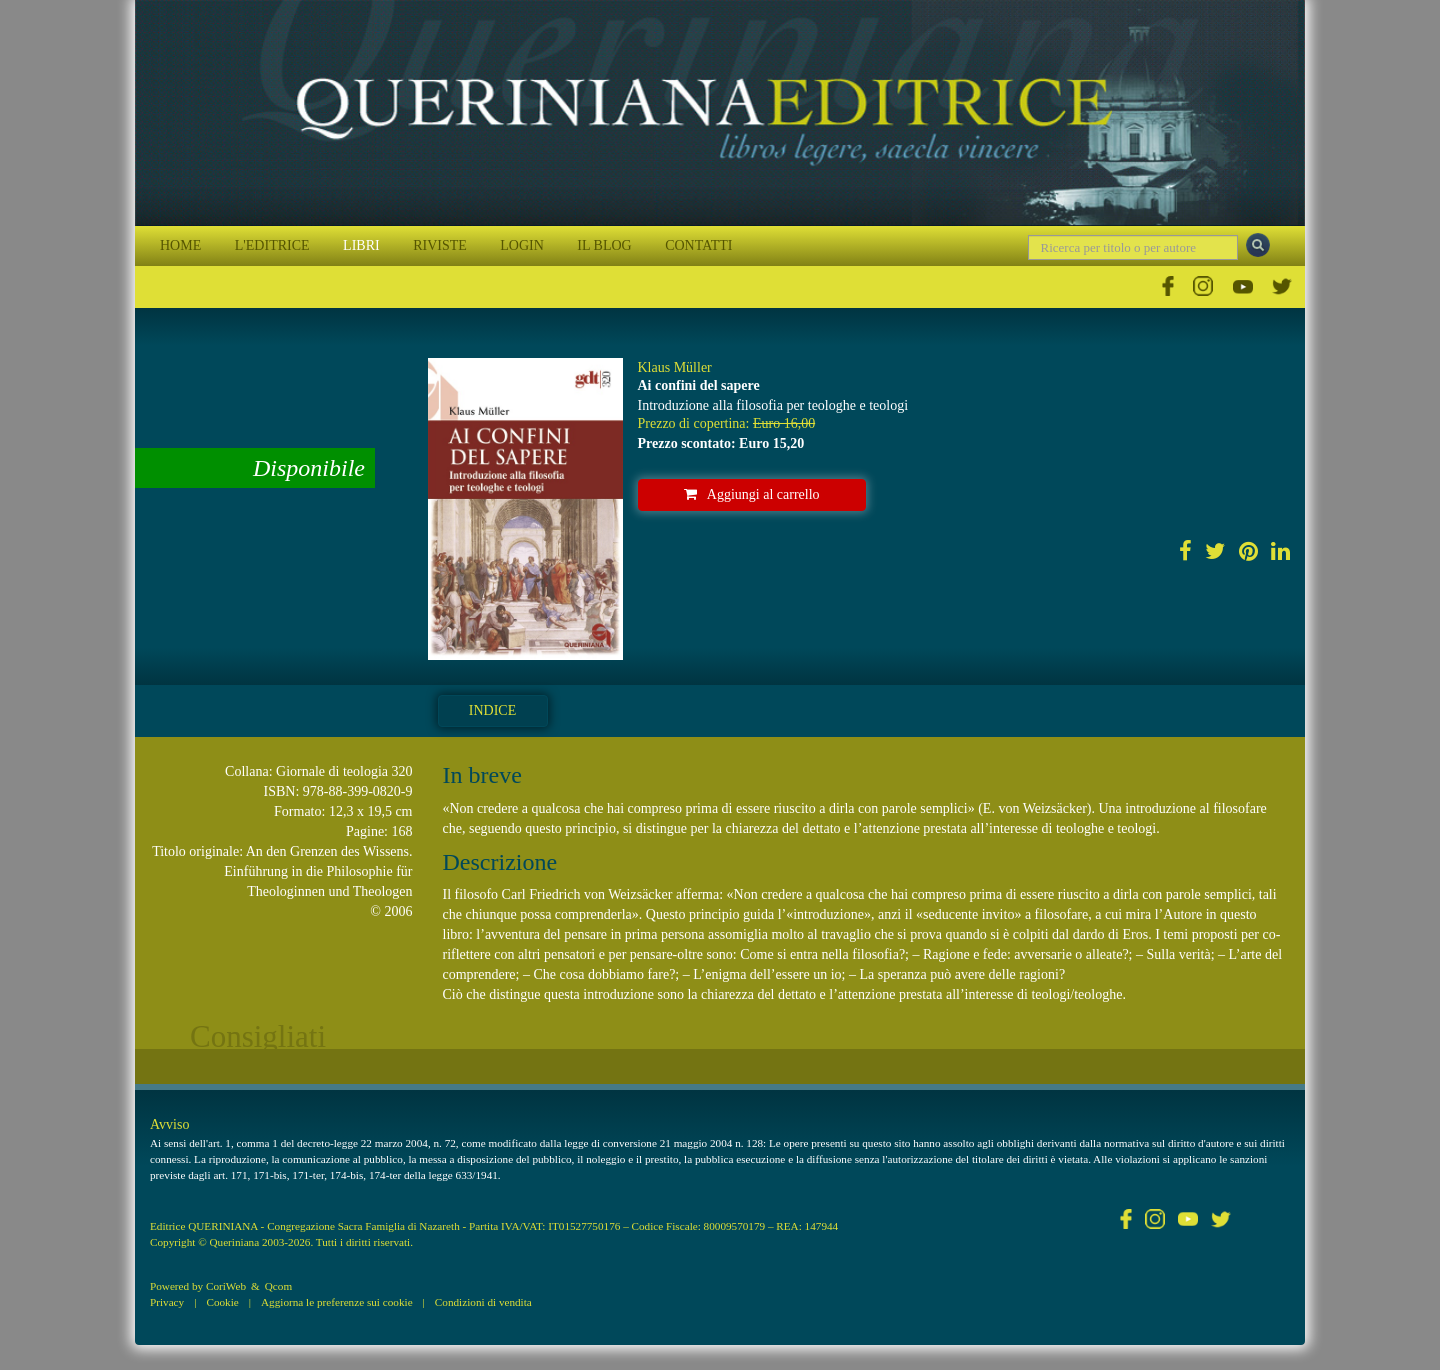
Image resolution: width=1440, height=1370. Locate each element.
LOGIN (522, 245)
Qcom (278, 1286)
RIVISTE (440, 245)
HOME (180, 245)
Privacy (167, 1302)
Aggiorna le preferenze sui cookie (337, 1302)
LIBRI (361, 245)
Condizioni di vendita (483, 1302)
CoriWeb (226, 1286)
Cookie (222, 1302)
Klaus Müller (675, 367)
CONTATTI (698, 245)
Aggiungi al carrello (752, 494)
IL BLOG (604, 245)
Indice (492, 710)
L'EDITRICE (272, 245)
